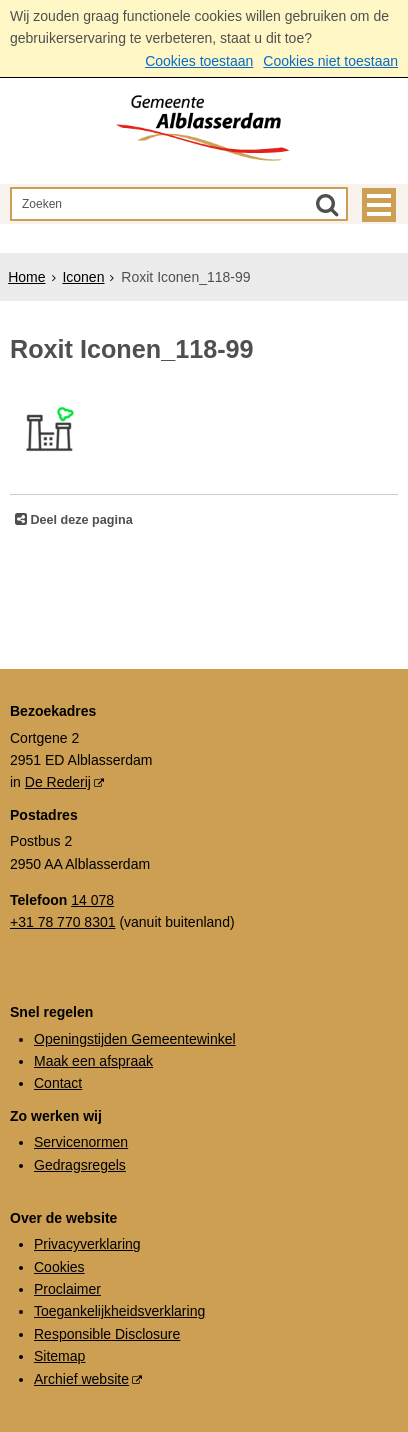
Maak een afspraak (93, 1061)
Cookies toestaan (199, 61)
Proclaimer (67, 1289)
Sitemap (59, 1356)
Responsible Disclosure (107, 1334)
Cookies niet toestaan (330, 61)
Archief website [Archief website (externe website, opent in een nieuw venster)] (81, 1379)
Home (26, 277)
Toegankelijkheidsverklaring (119, 1311)
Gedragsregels (80, 1165)
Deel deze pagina (80, 520)
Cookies (59, 1267)
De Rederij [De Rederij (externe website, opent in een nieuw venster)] (58, 782)
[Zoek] (327, 204)
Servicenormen (81, 1142)
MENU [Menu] (379, 205)
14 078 (92, 900)
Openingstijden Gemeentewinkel (135, 1039)
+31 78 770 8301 (63, 922)
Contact (58, 1083)
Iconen (83, 277)
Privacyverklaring (87, 1244)
